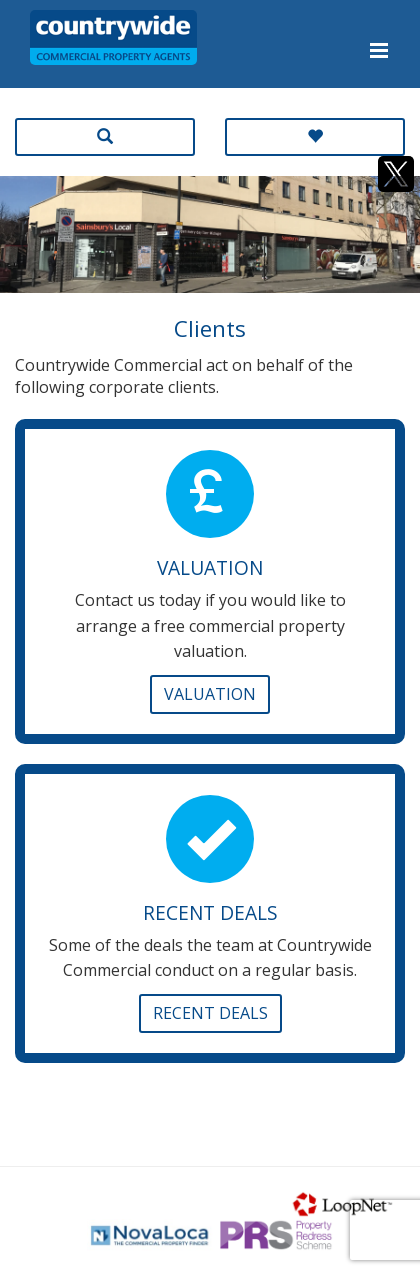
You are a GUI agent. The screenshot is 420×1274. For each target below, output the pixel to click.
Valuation (210, 694)
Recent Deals (210, 1013)
